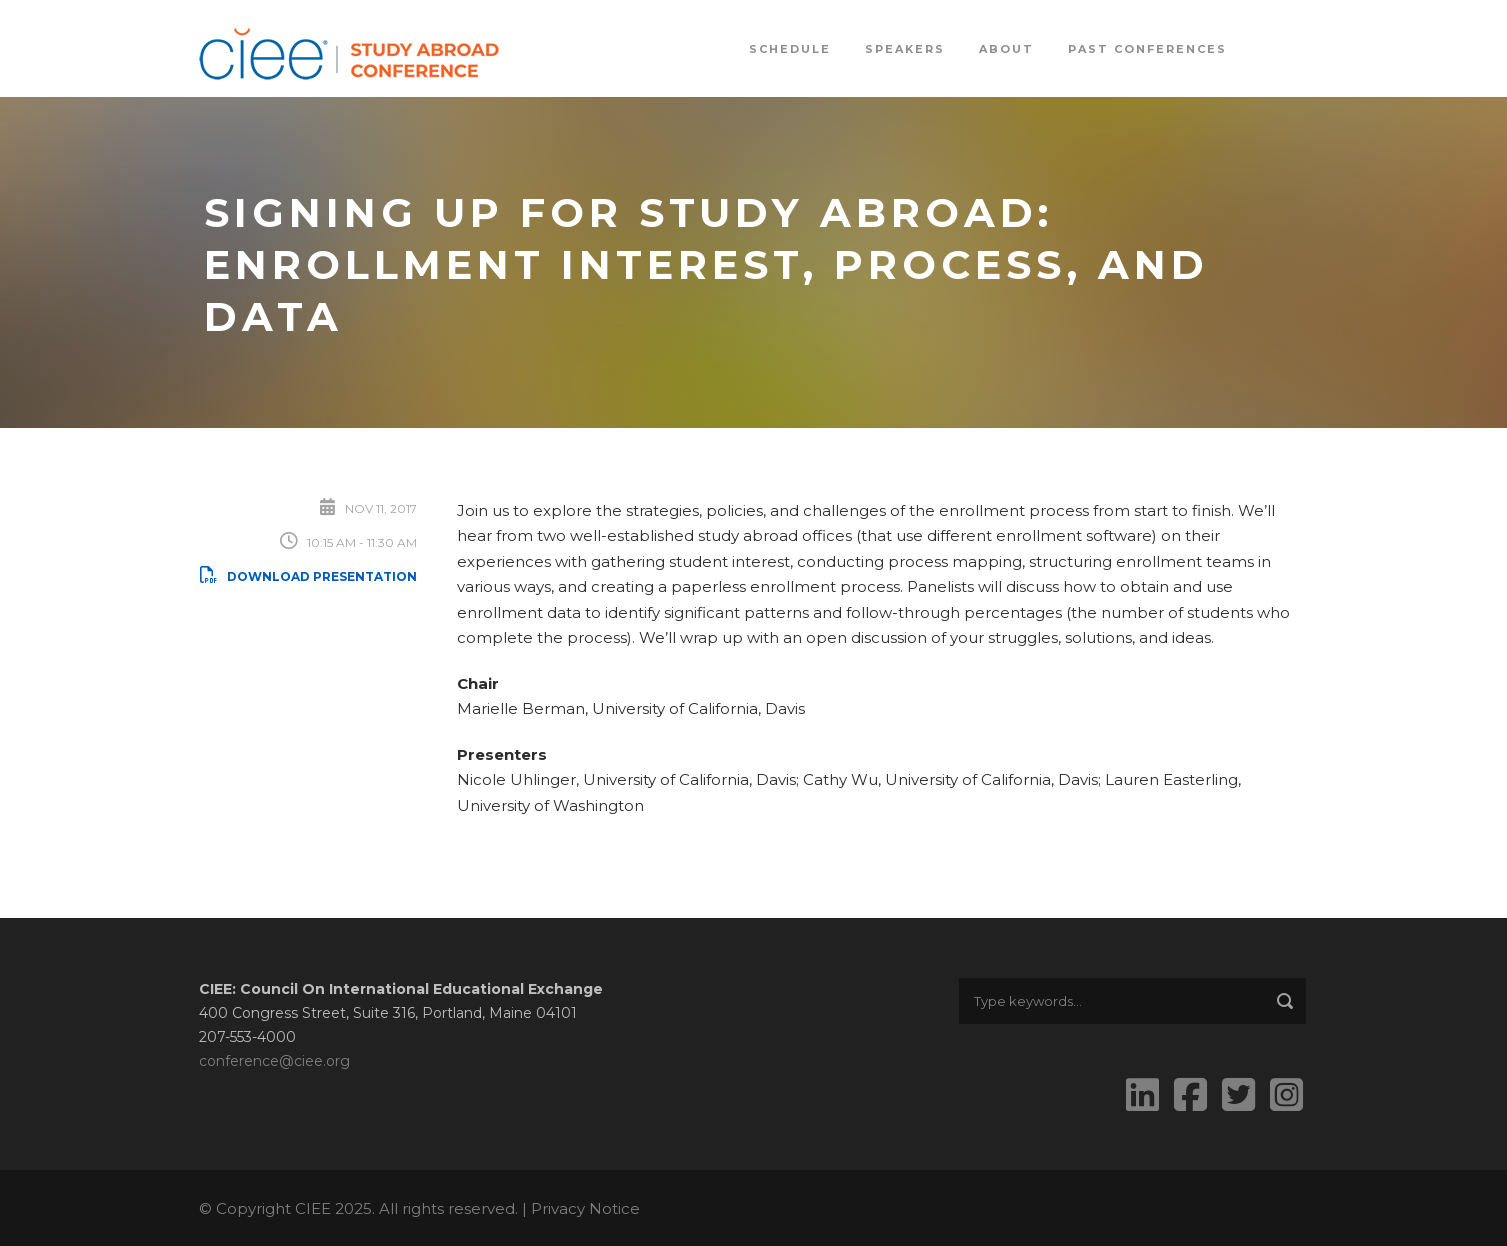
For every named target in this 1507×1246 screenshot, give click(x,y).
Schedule (790, 49)
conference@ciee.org (274, 1061)
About (1006, 49)
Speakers (905, 49)
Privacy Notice (585, 1208)
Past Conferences (1147, 49)
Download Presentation (308, 576)
